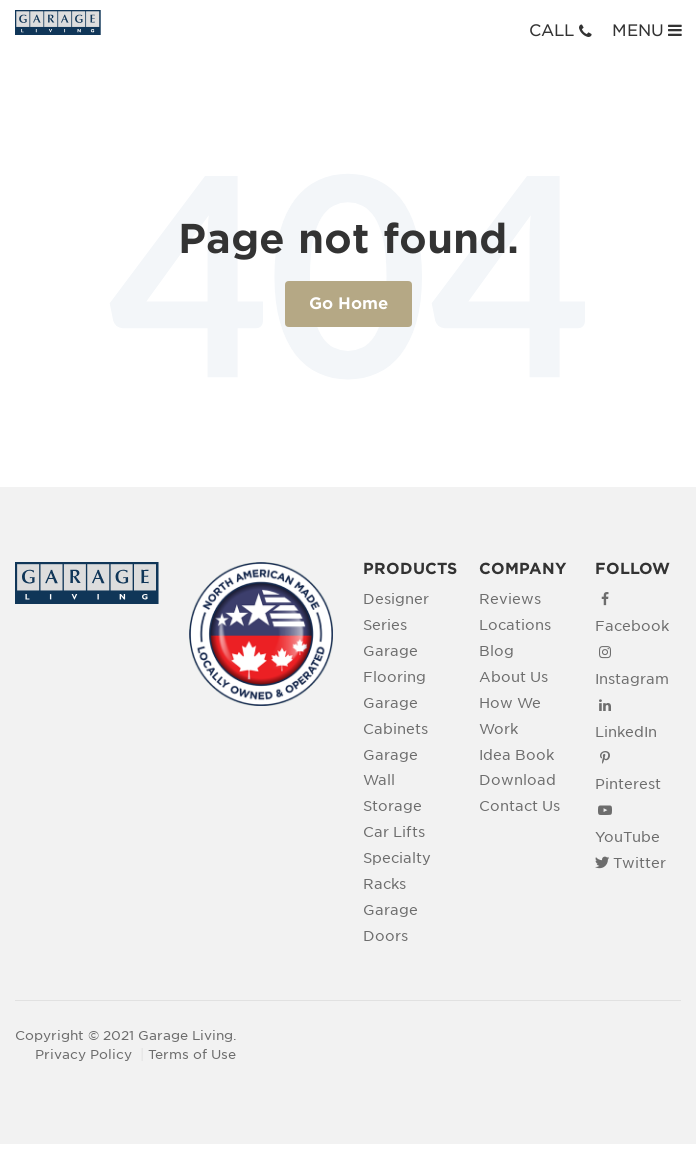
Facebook (632, 625)
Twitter (639, 862)
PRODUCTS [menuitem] (406, 568)
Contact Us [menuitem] (519, 805)
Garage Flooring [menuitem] (394, 663)
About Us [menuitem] (513, 676)
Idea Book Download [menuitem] (517, 767)
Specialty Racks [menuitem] (397, 870)
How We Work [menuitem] (510, 715)
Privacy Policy (83, 1054)
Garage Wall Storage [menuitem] (392, 780)
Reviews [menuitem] (510, 598)
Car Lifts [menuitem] (394, 831)
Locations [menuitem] (515, 624)
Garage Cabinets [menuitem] (395, 715)
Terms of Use (192, 1054)
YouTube (627, 836)
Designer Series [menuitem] (396, 611)
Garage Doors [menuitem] (390, 922)
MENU (649, 30)
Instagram (632, 678)
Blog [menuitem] (496, 650)
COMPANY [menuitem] (522, 568)
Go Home (348, 303)
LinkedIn (626, 731)
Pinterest (628, 783)
